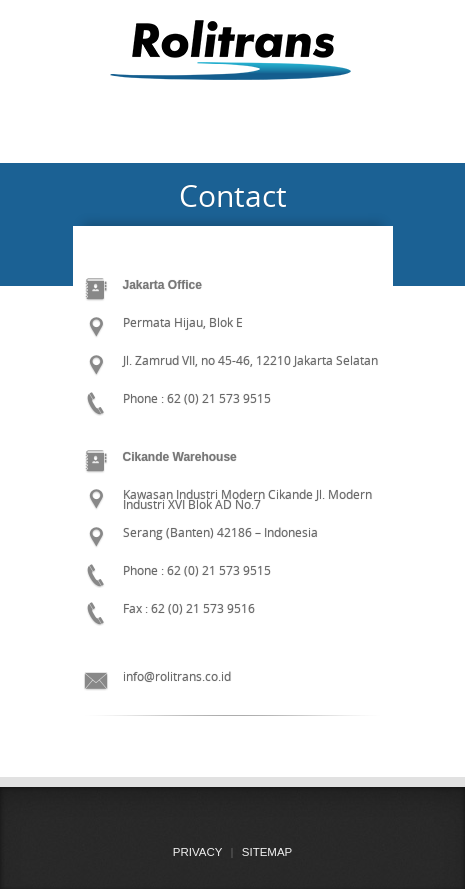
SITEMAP (267, 852)
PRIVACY (198, 852)
